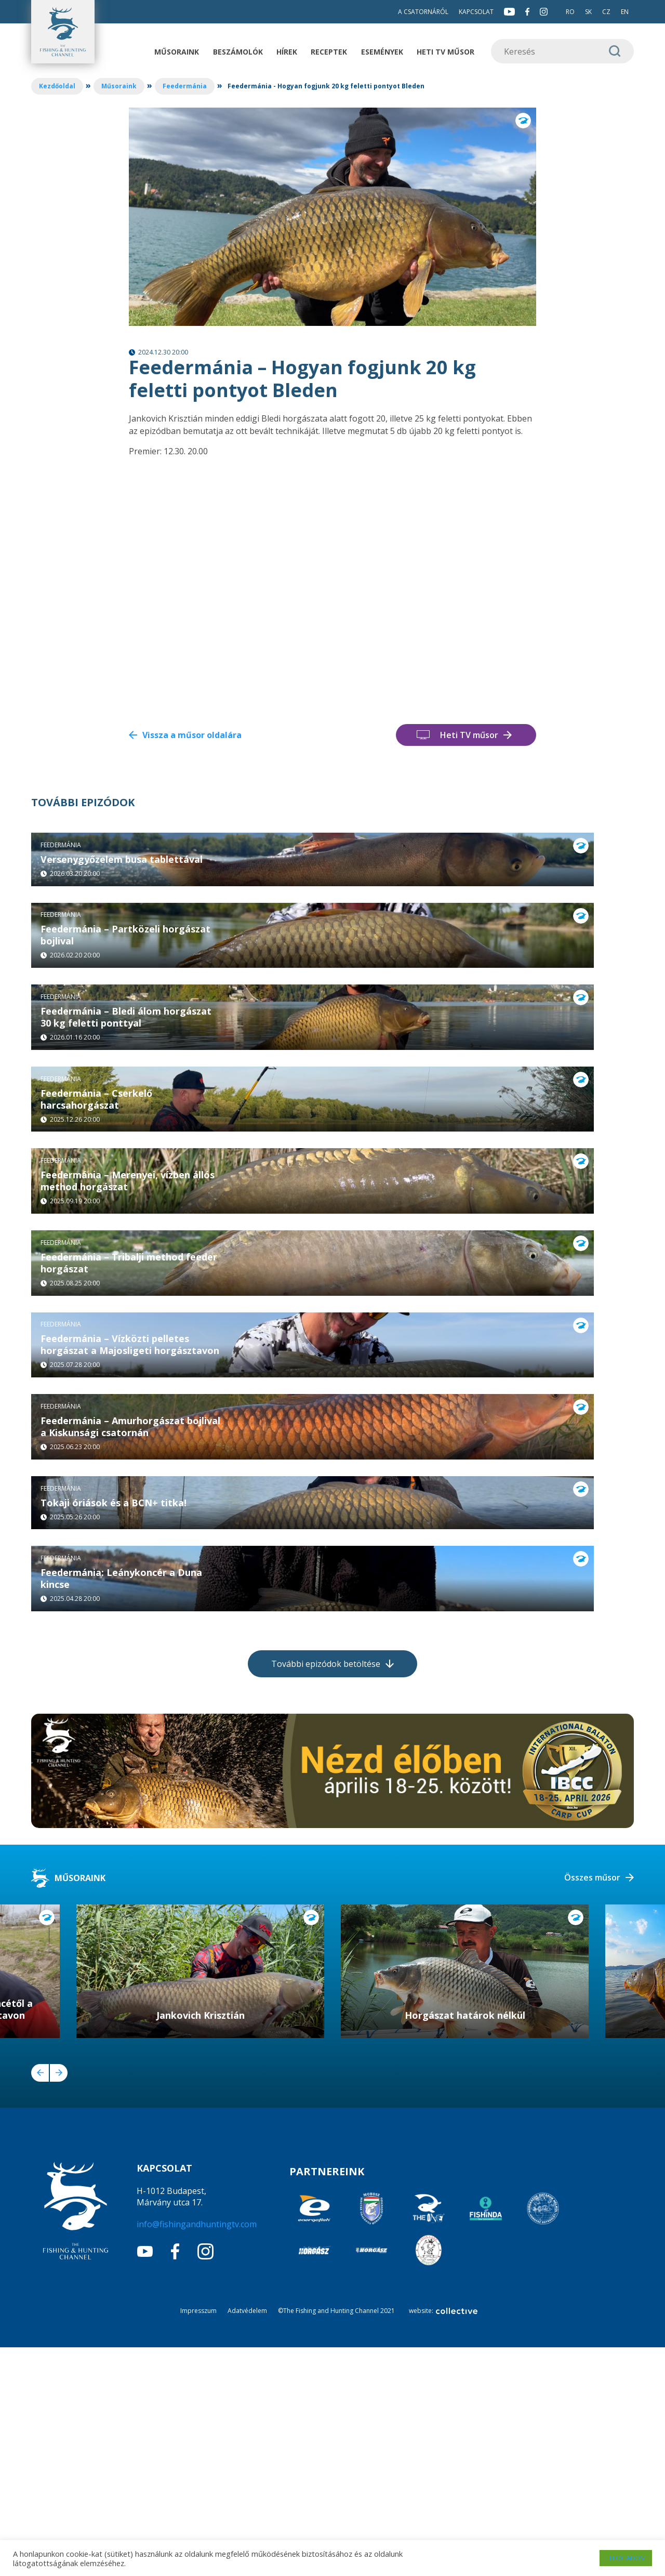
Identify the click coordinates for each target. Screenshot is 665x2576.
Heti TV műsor (445, 52)
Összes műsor (592, 2106)
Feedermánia (185, 86)
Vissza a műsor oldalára (192, 735)
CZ (606, 11)
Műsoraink (176, 52)
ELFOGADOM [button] (626, 2557)
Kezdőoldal (57, 86)
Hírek (286, 52)
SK (588, 11)
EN (625, 11)
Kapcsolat (476, 11)
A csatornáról (423, 11)
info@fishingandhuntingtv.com (197, 2453)
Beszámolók (238, 52)
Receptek (329, 52)
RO (570, 11)
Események (382, 52)
